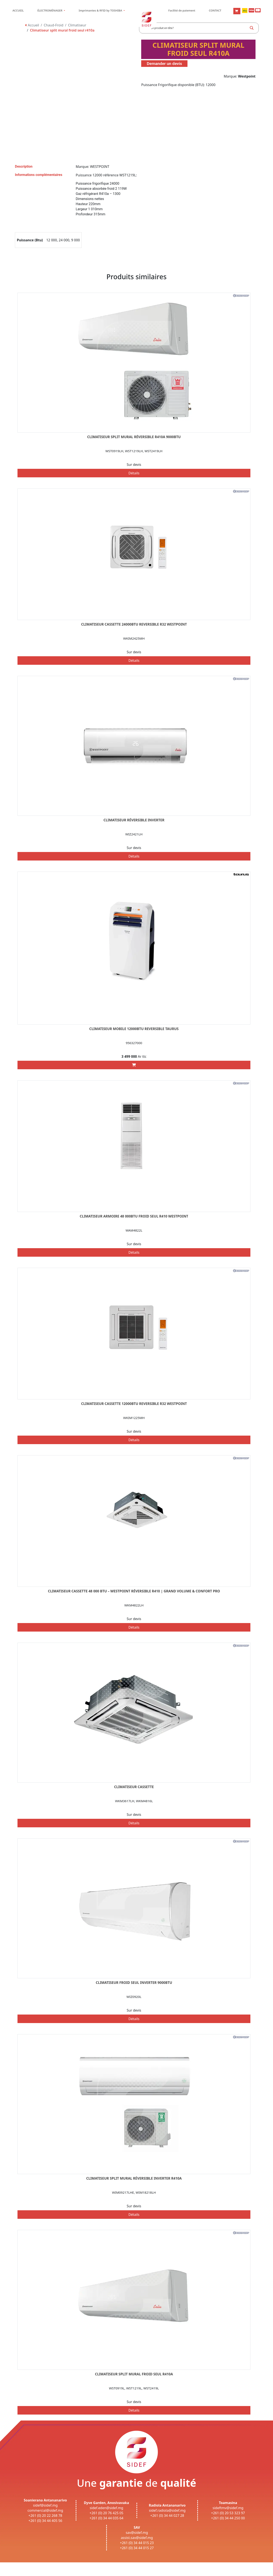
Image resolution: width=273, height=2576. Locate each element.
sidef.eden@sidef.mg (106, 2507)
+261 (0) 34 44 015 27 (137, 2548)
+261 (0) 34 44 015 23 (137, 2542)
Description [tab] (23, 166)
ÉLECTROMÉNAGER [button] (50, 10)
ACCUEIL (18, 10)
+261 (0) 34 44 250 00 (228, 2518)
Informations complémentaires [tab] (38, 175)
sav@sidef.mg (137, 2532)
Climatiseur (77, 25)
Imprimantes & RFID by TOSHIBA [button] (101, 10)
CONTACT (215, 10)
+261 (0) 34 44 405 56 (45, 2520)
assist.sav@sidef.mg (137, 2537)
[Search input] (196, 28)
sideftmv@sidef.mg (228, 2507)
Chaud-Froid (53, 25)
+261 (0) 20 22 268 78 (45, 2515)
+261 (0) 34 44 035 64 (106, 2518)
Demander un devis (164, 63)
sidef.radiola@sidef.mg (167, 2510)
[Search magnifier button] (251, 28)
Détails (133, 473)
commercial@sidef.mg (45, 2510)
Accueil (32, 25)
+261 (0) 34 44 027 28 (167, 2515)
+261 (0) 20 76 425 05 (106, 2513)
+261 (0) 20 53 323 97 (228, 2513)
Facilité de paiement (181, 10)
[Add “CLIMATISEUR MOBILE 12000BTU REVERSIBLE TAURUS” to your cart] (134, 1065)
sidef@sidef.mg (45, 2505)
